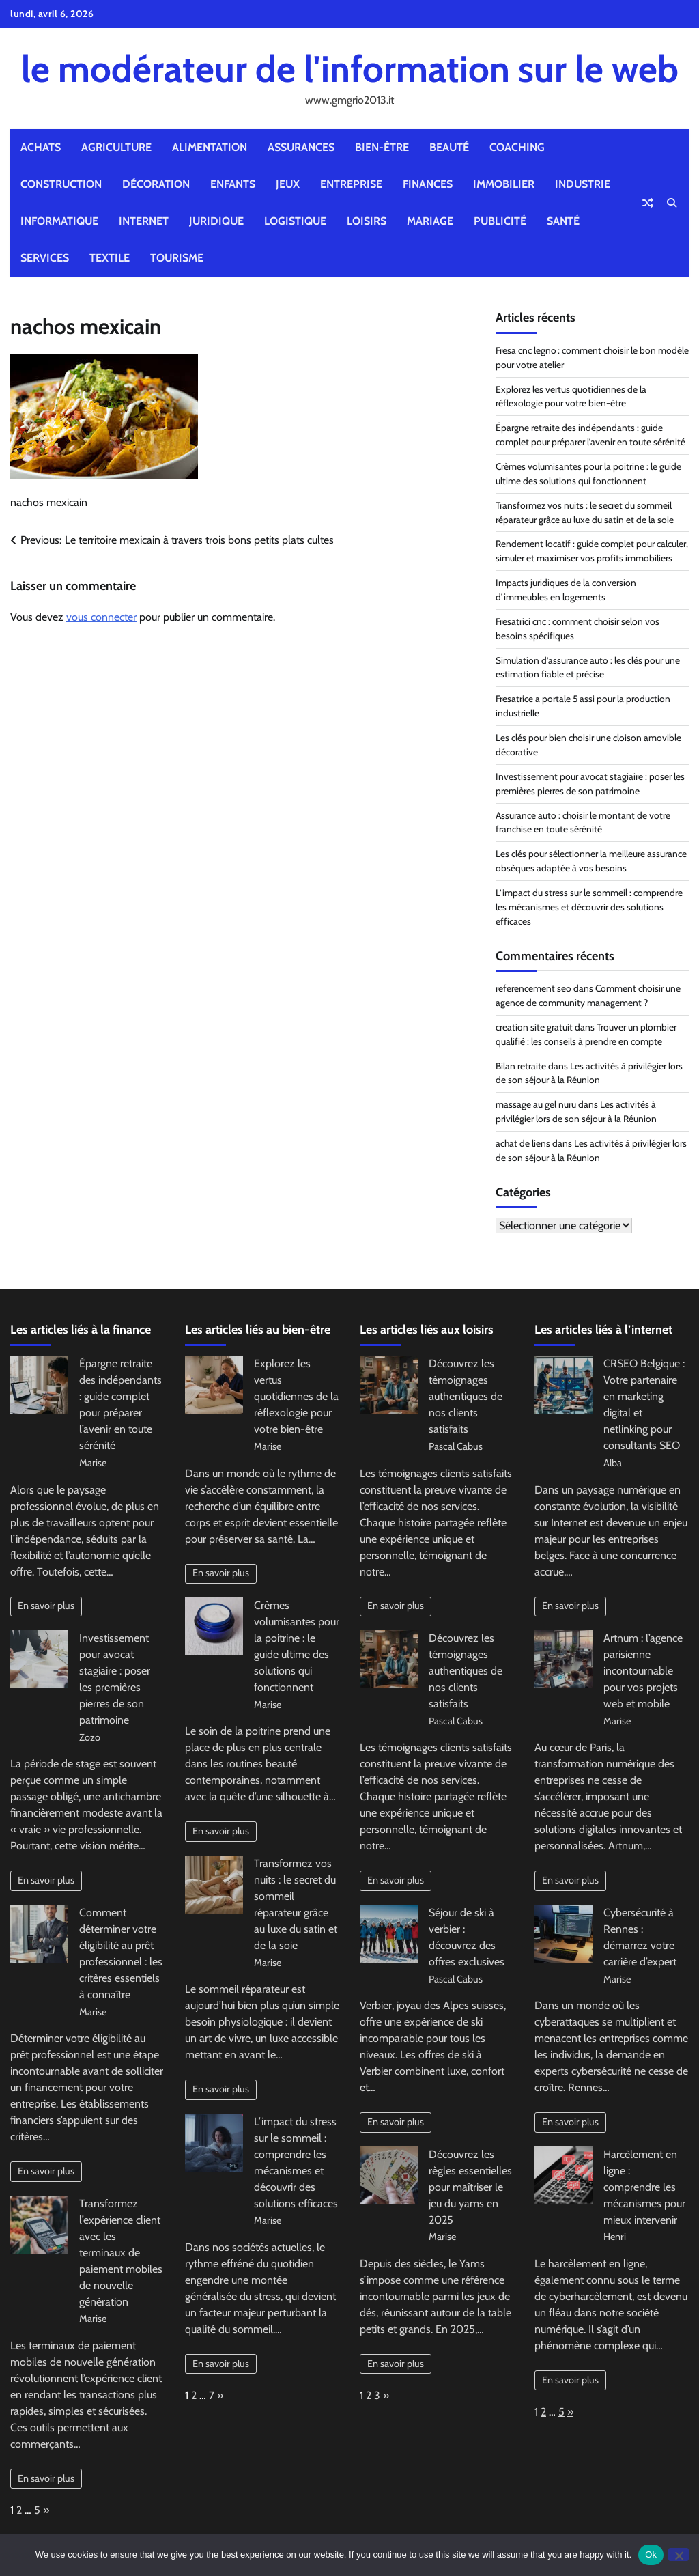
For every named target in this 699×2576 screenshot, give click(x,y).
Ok (651, 2554)
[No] (678, 2554)
